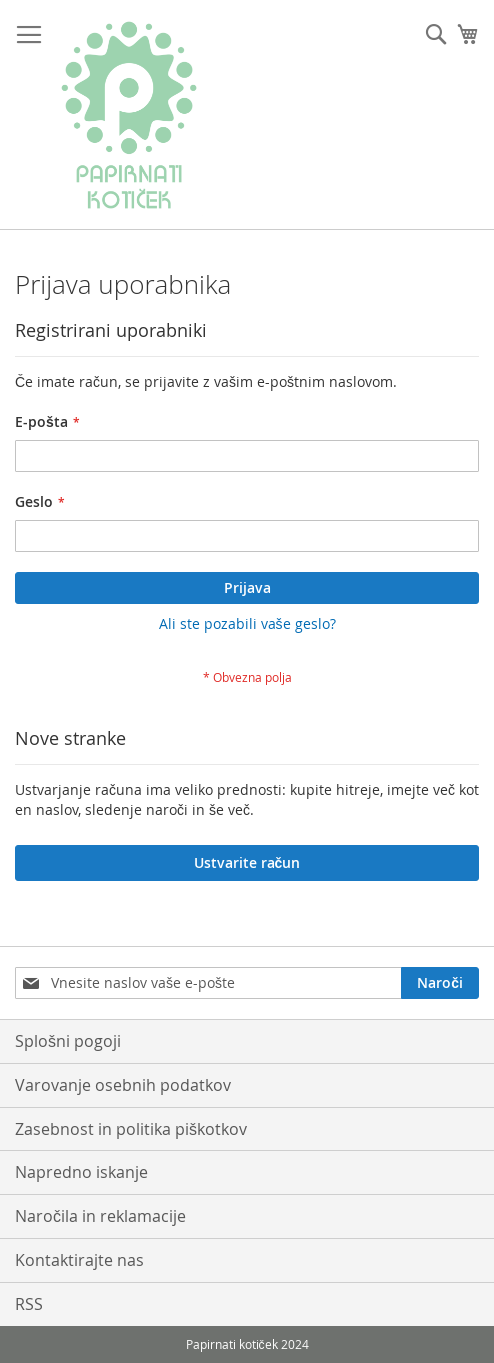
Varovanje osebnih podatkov (123, 1085)
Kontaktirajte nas (79, 1260)
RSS (29, 1304)
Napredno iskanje (81, 1172)
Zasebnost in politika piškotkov (131, 1129)
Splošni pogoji (68, 1041)
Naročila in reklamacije (100, 1216)
